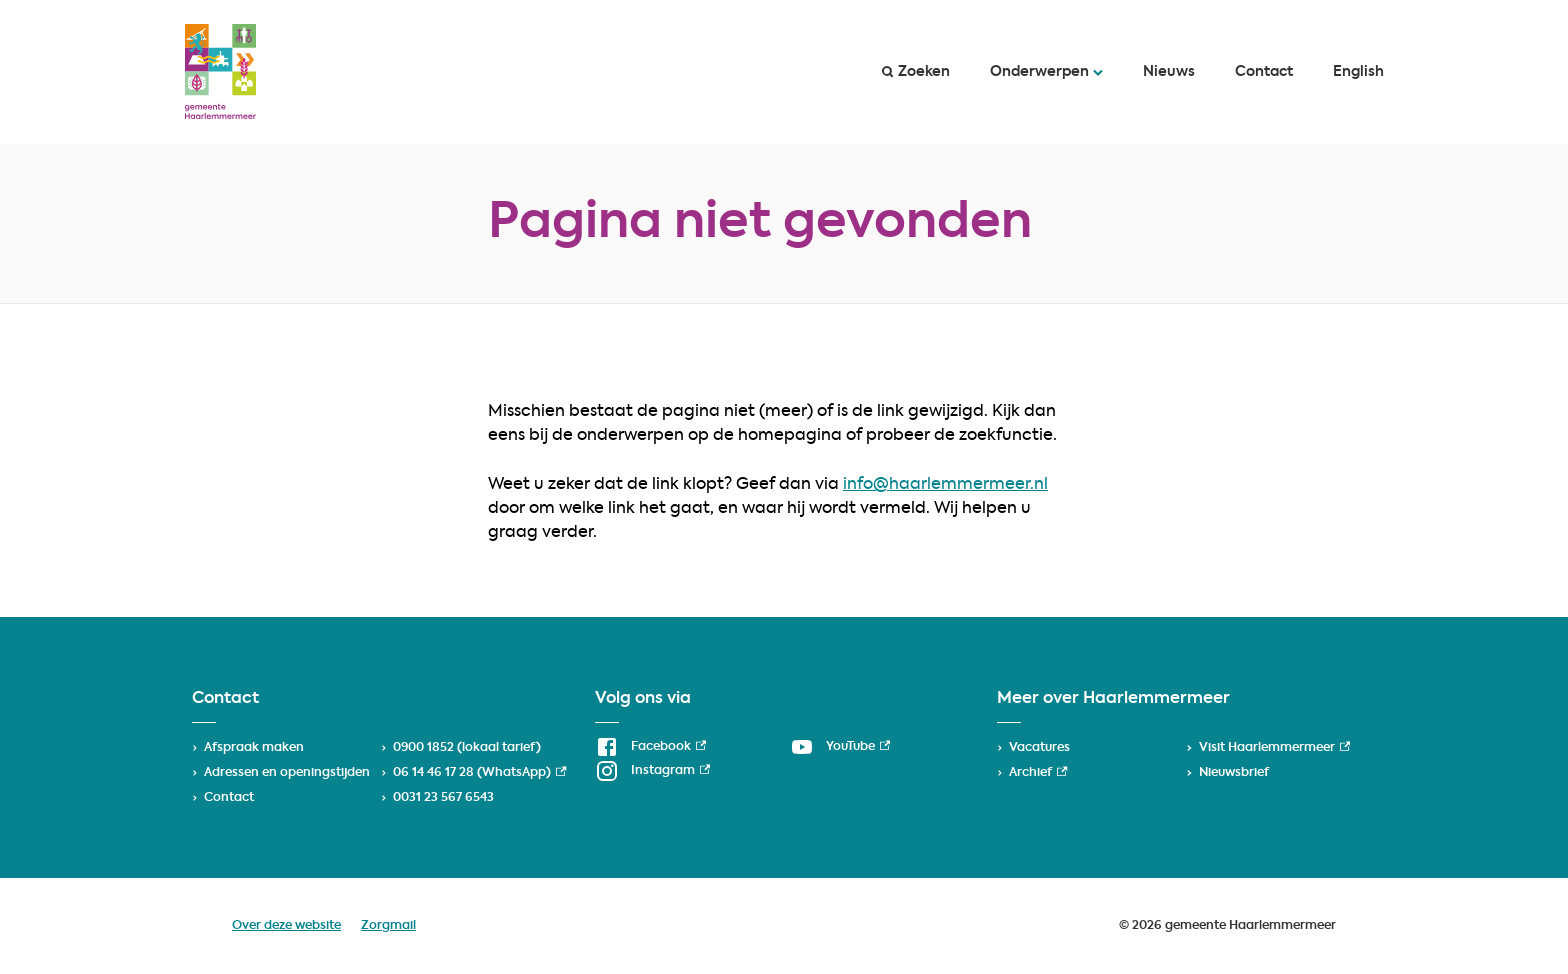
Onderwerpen (1046, 72)
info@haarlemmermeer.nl (945, 485)
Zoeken (916, 72)
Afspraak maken (254, 748)
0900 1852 (423, 748)
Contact (1264, 72)
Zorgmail (388, 926)
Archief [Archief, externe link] (1038, 773)
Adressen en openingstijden (287, 773)
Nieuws (1169, 72)
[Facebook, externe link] (650, 747)
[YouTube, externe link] (840, 747)
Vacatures (1039, 748)
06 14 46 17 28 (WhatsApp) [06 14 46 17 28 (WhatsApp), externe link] (479, 773)
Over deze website (286, 926)
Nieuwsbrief (1234, 773)
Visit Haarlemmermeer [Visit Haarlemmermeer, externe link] (1274, 748)
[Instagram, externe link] (652, 771)
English (1358, 72)
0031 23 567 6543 (443, 798)
